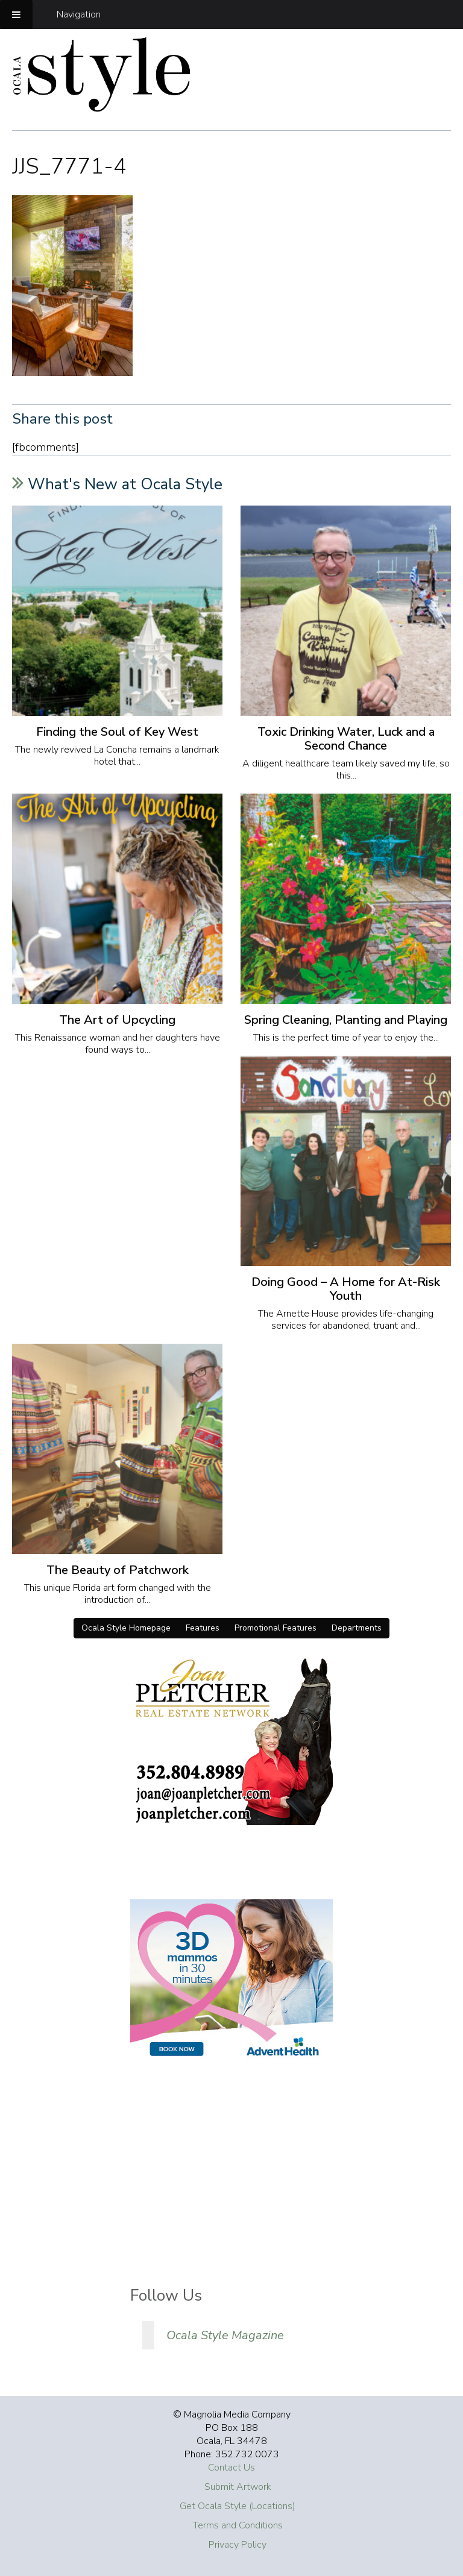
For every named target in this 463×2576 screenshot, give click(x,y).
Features (202, 1628)
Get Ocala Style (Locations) (237, 2506)
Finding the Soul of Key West (117, 732)
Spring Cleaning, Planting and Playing (345, 1020)
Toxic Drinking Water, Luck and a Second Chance (346, 739)
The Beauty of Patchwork (117, 1570)
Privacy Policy (237, 2544)
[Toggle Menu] (16, 14)
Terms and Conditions (238, 2525)
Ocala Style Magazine (225, 2335)
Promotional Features (276, 1628)
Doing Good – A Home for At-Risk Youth (345, 1289)
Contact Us (231, 2467)
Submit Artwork (237, 2486)
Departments (357, 1628)
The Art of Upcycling (117, 1020)
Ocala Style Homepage (126, 1628)
